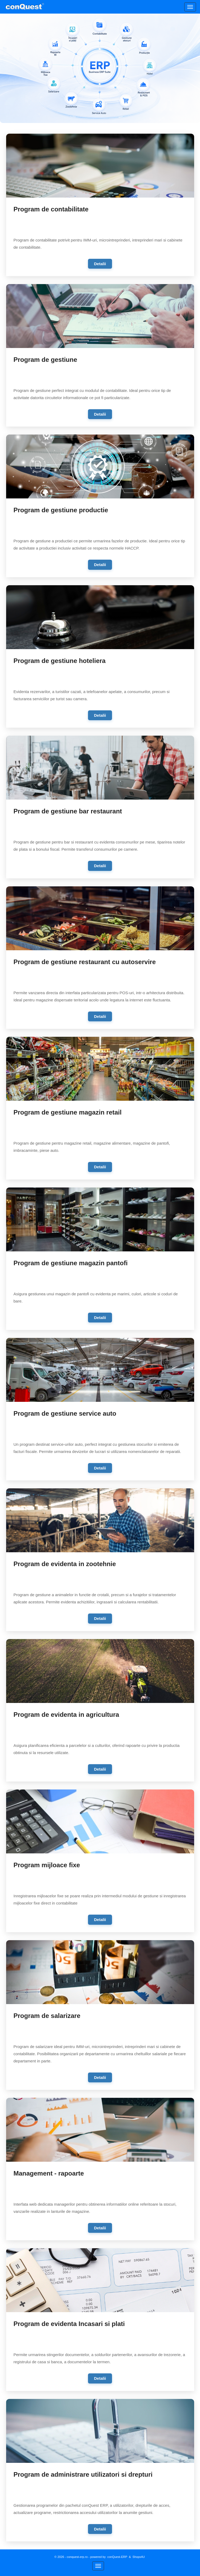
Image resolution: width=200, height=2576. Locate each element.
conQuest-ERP (117, 2556)
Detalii (100, 263)
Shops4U (139, 2556)
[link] (100, 205)
